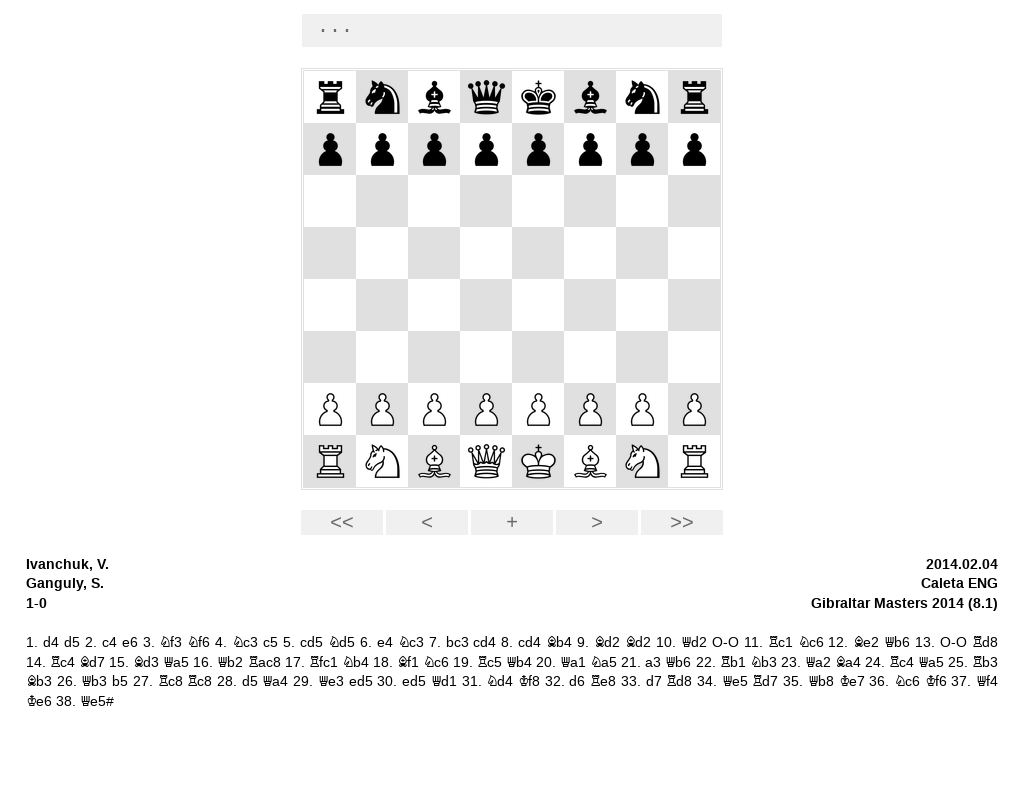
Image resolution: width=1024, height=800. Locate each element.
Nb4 (355, 662)
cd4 (484, 642)
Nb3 (763, 662)
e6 (130, 642)
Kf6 (936, 681)
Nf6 (198, 642)
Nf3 (170, 642)
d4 (51, 642)
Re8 (603, 681)
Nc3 (245, 642)
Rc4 (62, 662)
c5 (270, 642)
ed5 (361, 681)
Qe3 (331, 681)
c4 (109, 642)
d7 (654, 681)
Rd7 (765, 681)
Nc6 (811, 642)
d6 (577, 681)
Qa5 (176, 662)
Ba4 (848, 662)
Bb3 (39, 681)
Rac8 (264, 662)
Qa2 (818, 662)
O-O (725, 642)
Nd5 (341, 642)
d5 (72, 642)
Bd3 (146, 662)
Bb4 (559, 642)
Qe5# (97, 701)
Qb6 (897, 642)
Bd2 (607, 642)
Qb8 (821, 681)
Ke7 (852, 681)
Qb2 (230, 662)
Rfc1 (323, 662)
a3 (653, 662)
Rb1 (733, 662)
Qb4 (519, 662)
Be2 (866, 642)
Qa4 (275, 681)
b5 (120, 681)
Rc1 (780, 642)
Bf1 (408, 662)
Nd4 (499, 681)
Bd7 (92, 662)
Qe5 (735, 681)
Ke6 (39, 701)
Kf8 (529, 681)
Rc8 (170, 681)
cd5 (311, 642)
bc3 (457, 642)
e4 (385, 642)
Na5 (603, 662)
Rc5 (489, 662)
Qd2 (694, 642)
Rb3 (985, 662)
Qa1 (573, 662)
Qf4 (987, 681)
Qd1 (444, 681)
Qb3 (94, 681)
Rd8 (985, 642)
